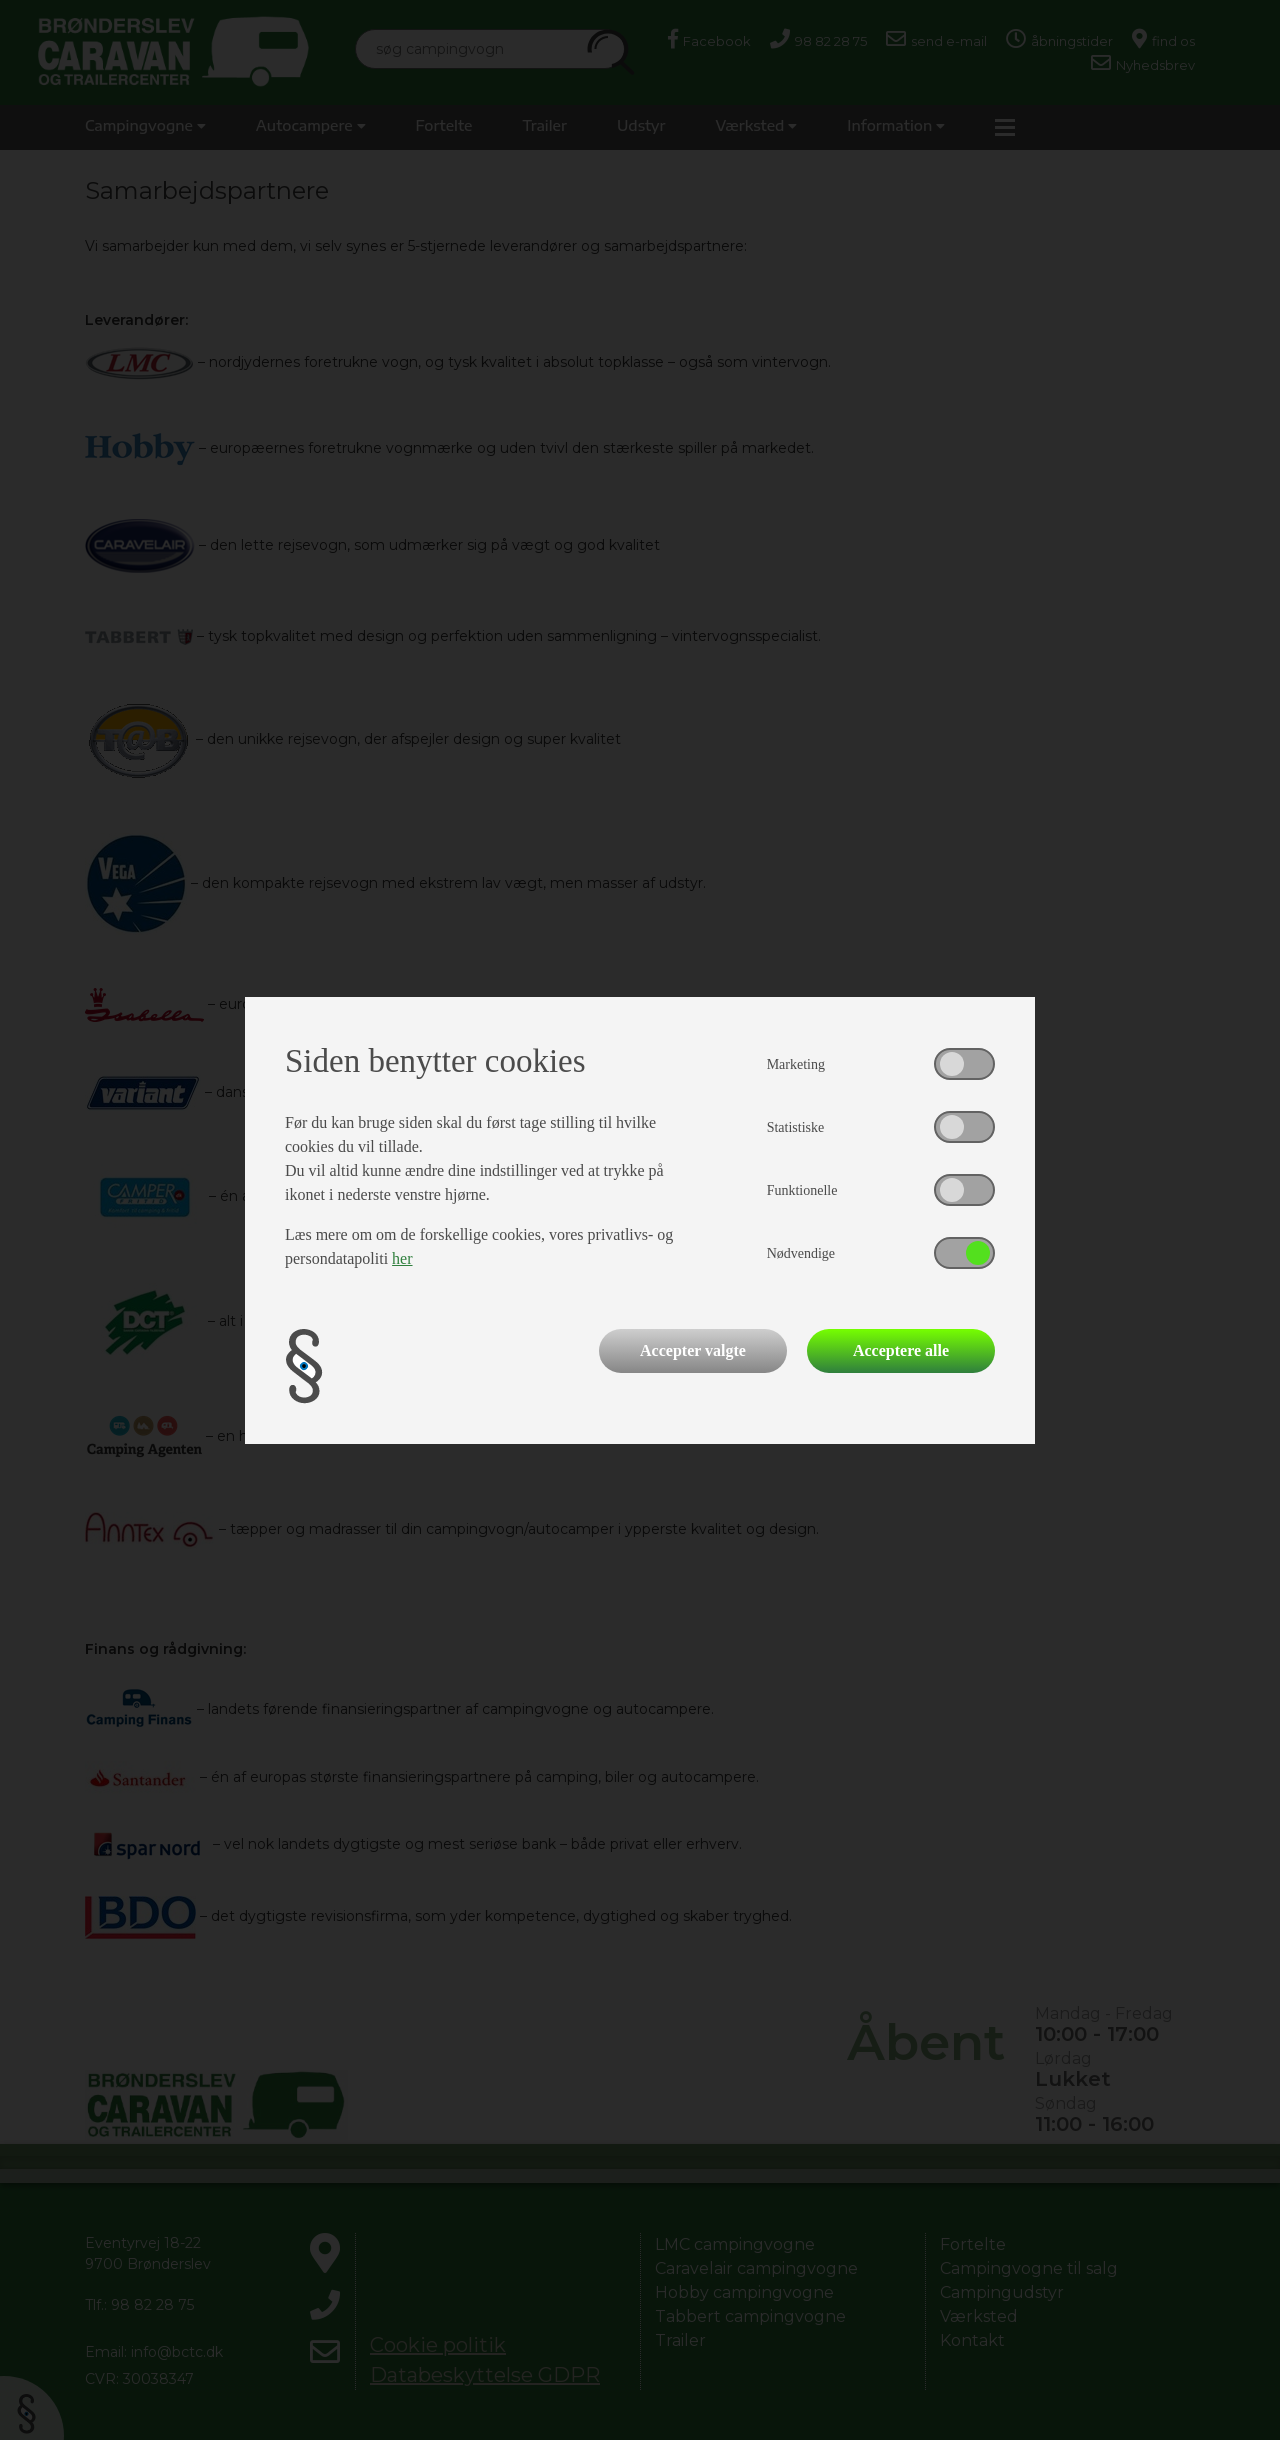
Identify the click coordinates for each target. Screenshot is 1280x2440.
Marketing (796, 1064)
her (402, 1258)
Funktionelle (802, 1190)
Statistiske (796, 1127)
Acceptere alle (901, 1350)
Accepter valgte (693, 1350)
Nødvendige (801, 1253)
